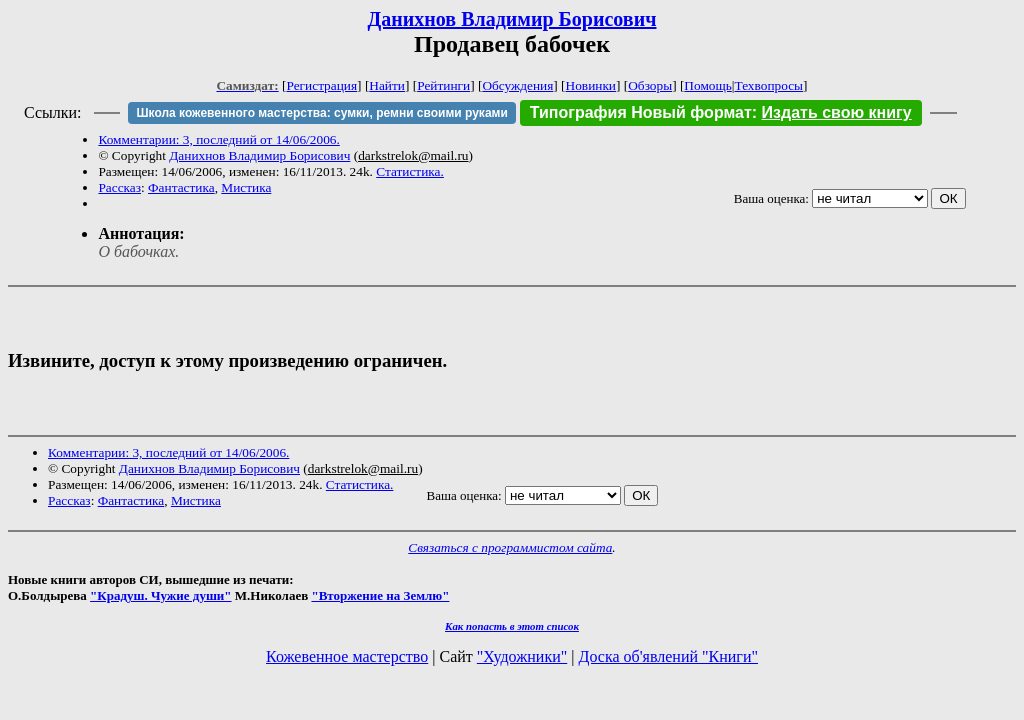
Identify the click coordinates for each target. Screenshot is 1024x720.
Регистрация (321, 85)
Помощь (707, 85)
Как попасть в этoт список (512, 626)
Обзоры (650, 85)
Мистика (246, 187)
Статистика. (410, 171)
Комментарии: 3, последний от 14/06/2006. (218, 139)
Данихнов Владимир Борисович (512, 19)
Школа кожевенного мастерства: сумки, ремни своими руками (321, 113)
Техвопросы (769, 85)
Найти (387, 85)
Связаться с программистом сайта (510, 547)
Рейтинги (443, 85)
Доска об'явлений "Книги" (668, 656)
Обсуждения (517, 85)
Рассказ (119, 187)
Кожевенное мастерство (347, 656)
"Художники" (522, 656)
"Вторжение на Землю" (380, 595)
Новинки (591, 85)
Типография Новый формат (641, 112)
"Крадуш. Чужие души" (161, 595)
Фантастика (181, 187)
